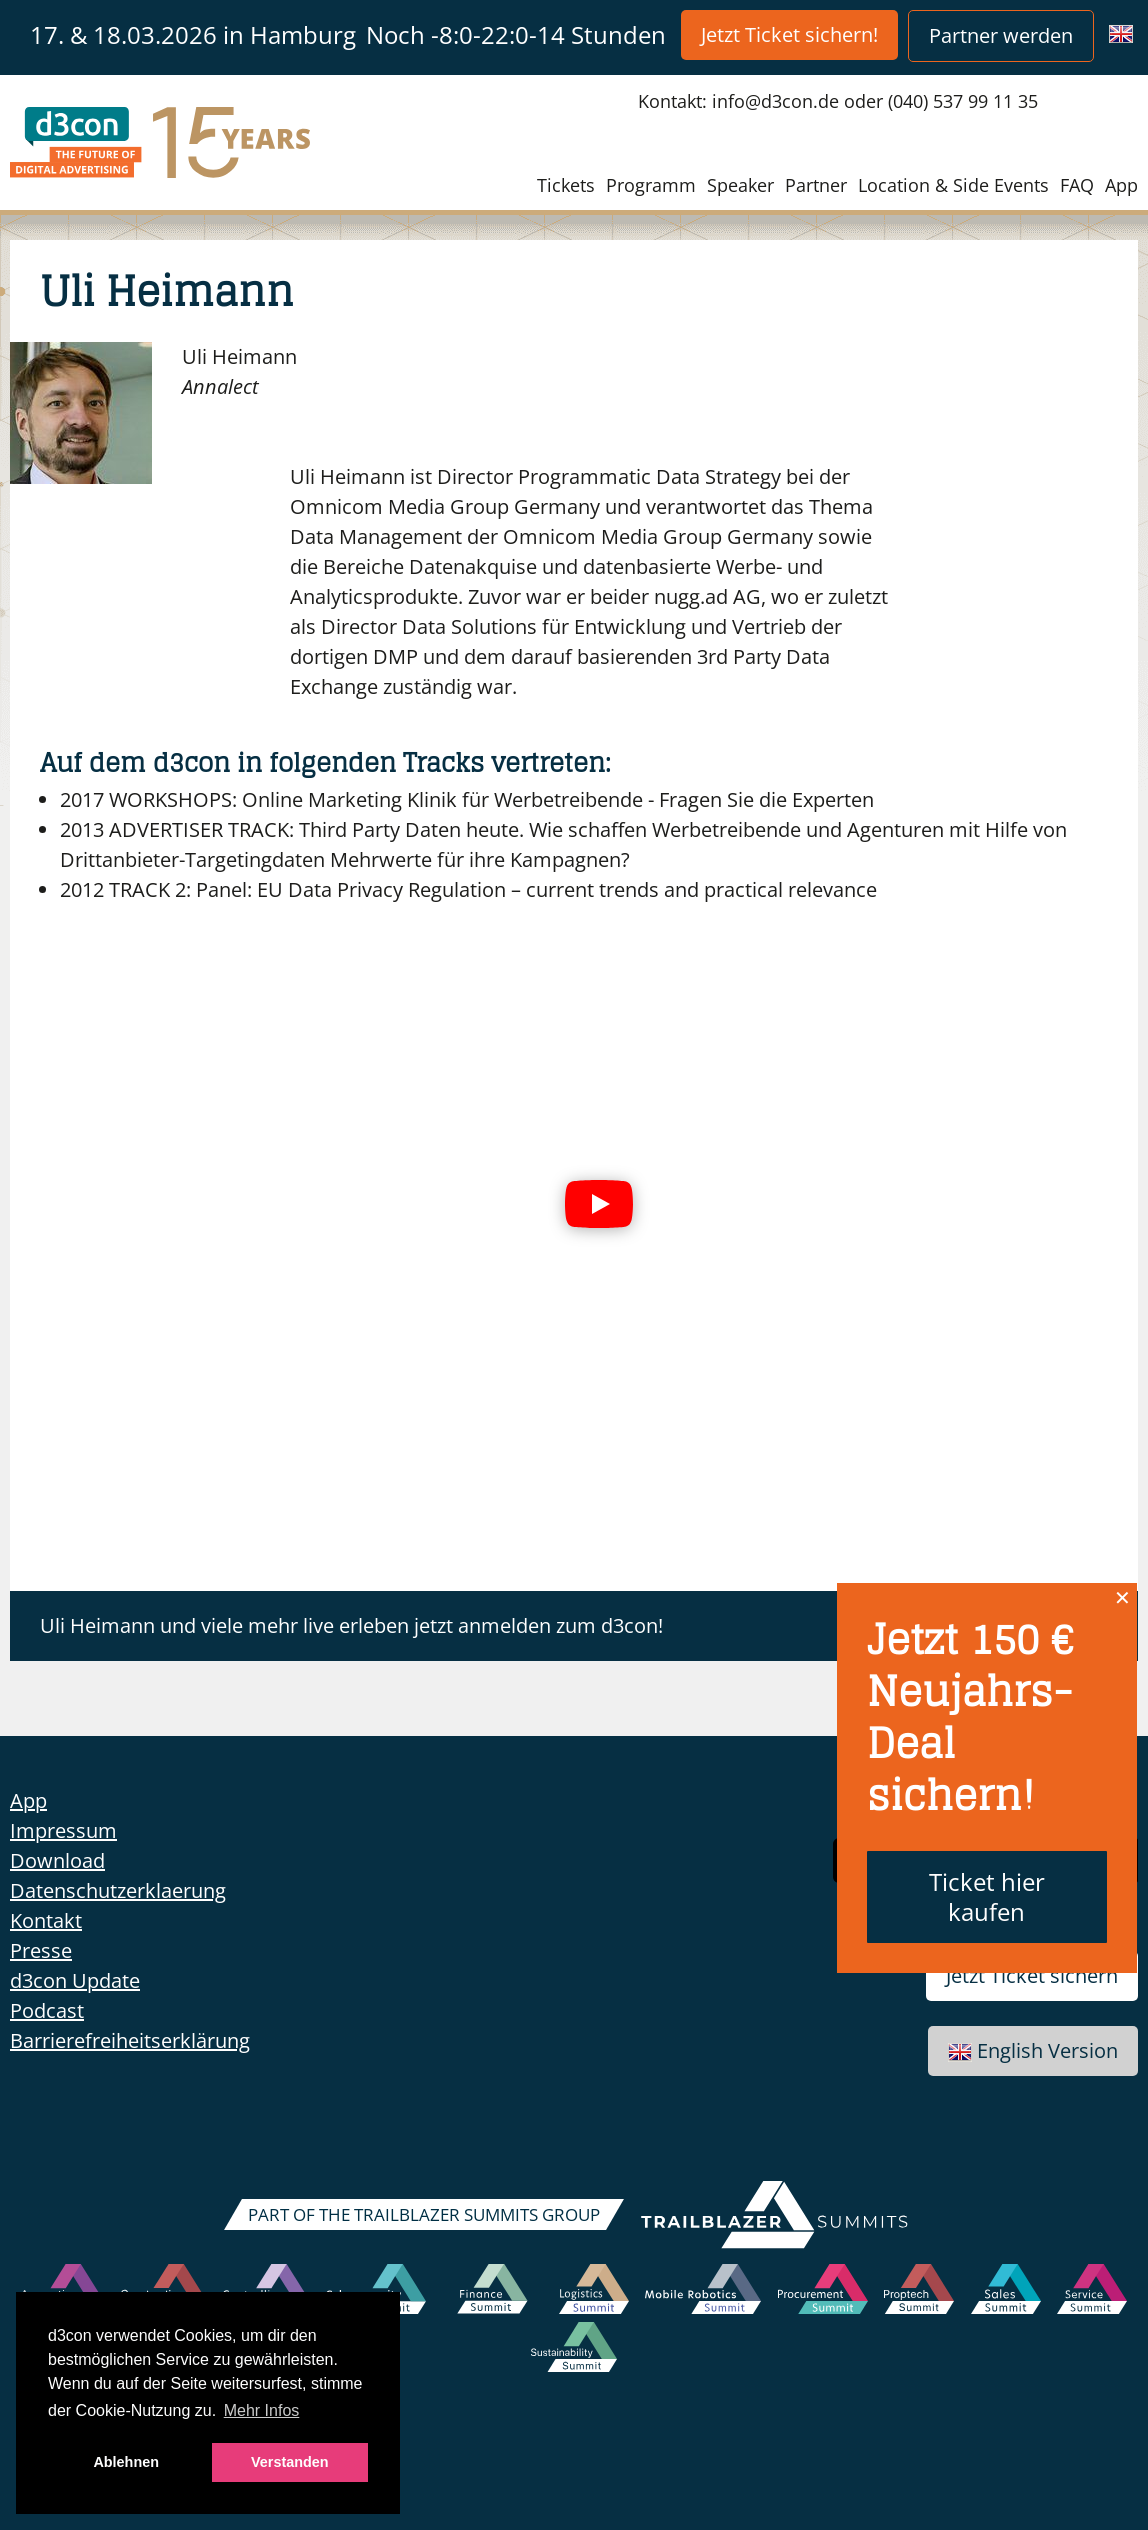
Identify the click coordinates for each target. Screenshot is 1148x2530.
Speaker (740, 185)
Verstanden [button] (290, 2462)
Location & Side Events (953, 185)
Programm (651, 185)
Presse (41, 1950)
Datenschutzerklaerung (118, 1890)
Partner (816, 185)
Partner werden (1001, 35)
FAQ (1077, 185)
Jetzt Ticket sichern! (789, 34)
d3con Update (75, 1980)
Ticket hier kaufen (987, 1896)
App (1121, 185)
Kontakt (46, 1920)
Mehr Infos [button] (262, 2410)
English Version (1033, 2050)
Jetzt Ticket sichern (1032, 1975)
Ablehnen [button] (126, 2462)
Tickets (566, 185)
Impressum (63, 1830)
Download (57, 1860)
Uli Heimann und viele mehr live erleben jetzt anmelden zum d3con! (351, 1625)
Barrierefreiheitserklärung (130, 2040)
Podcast (47, 2010)
